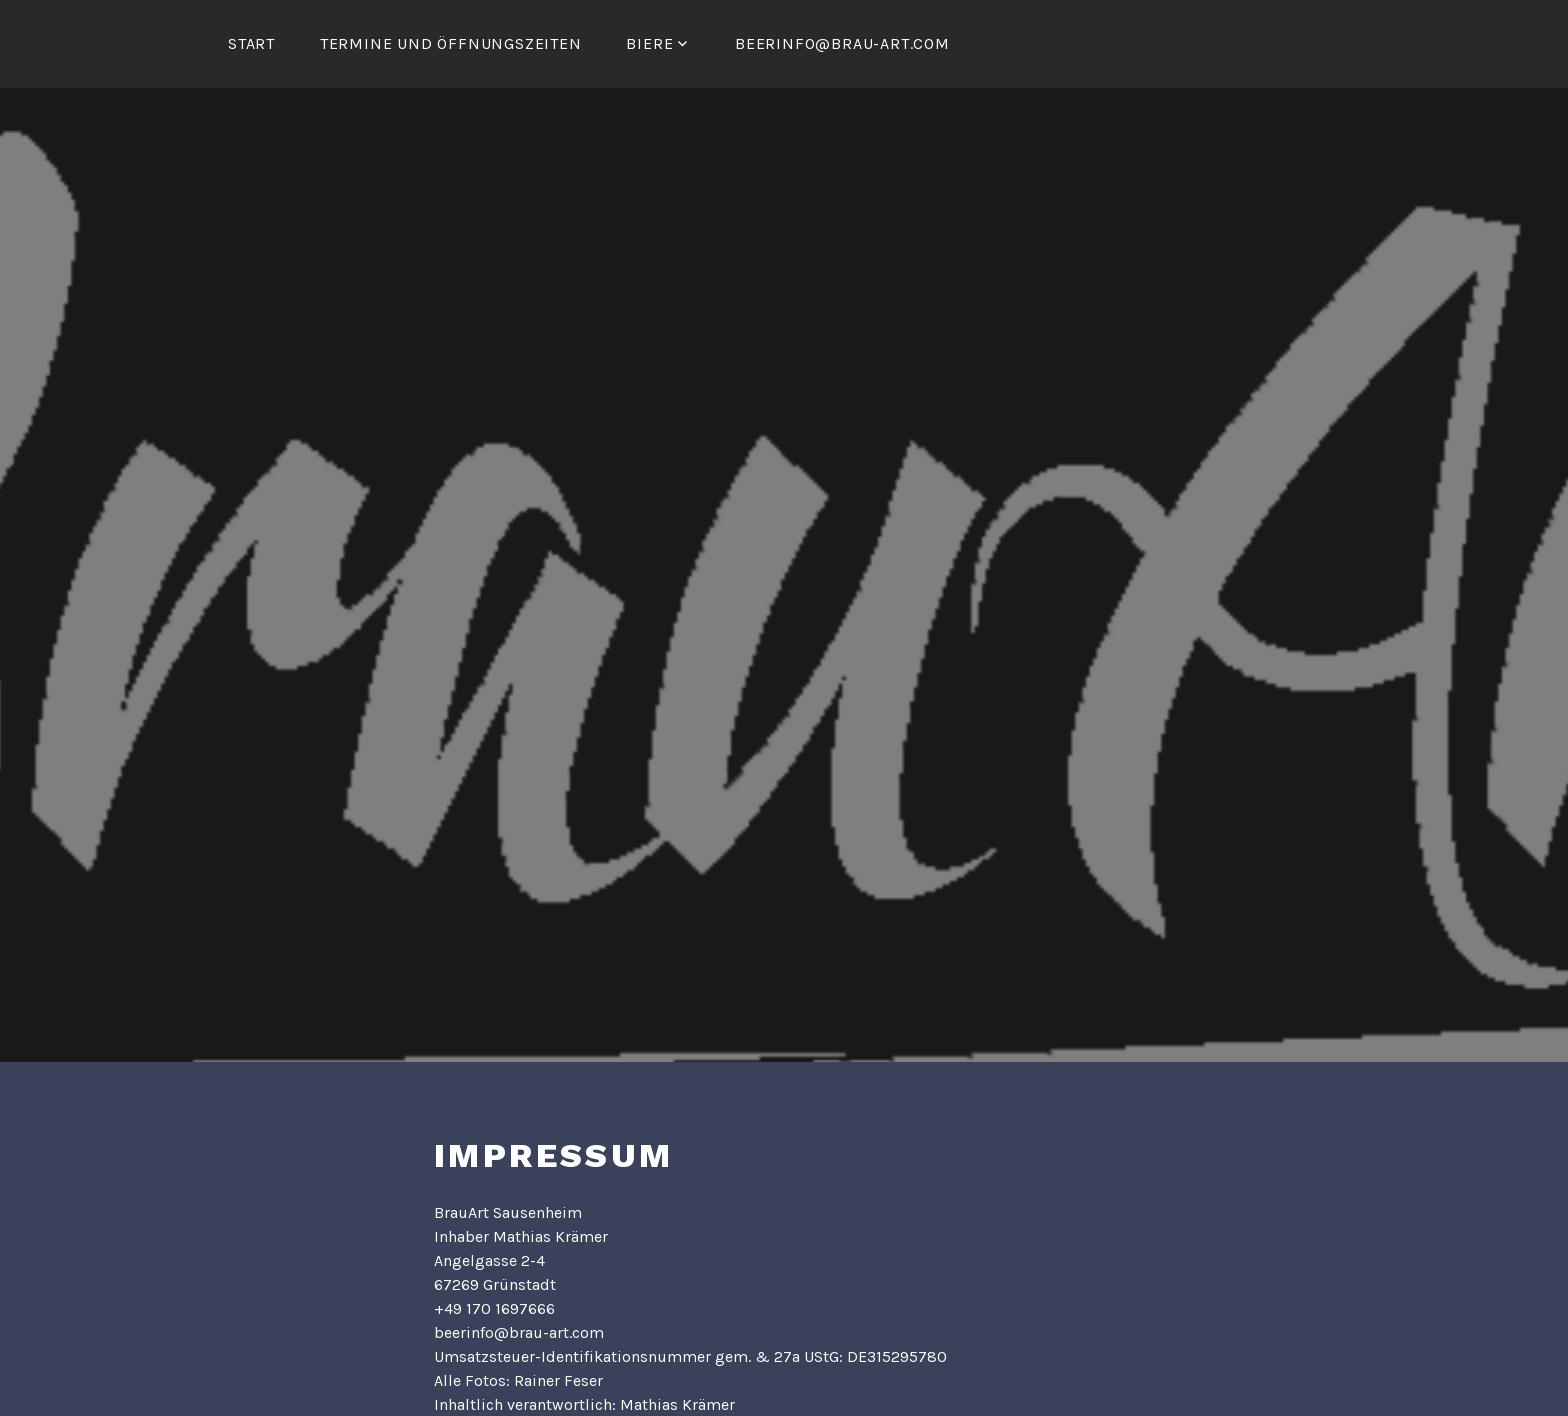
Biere (649, 43)
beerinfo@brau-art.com (842, 43)
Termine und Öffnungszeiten (451, 43)
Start (251, 43)
